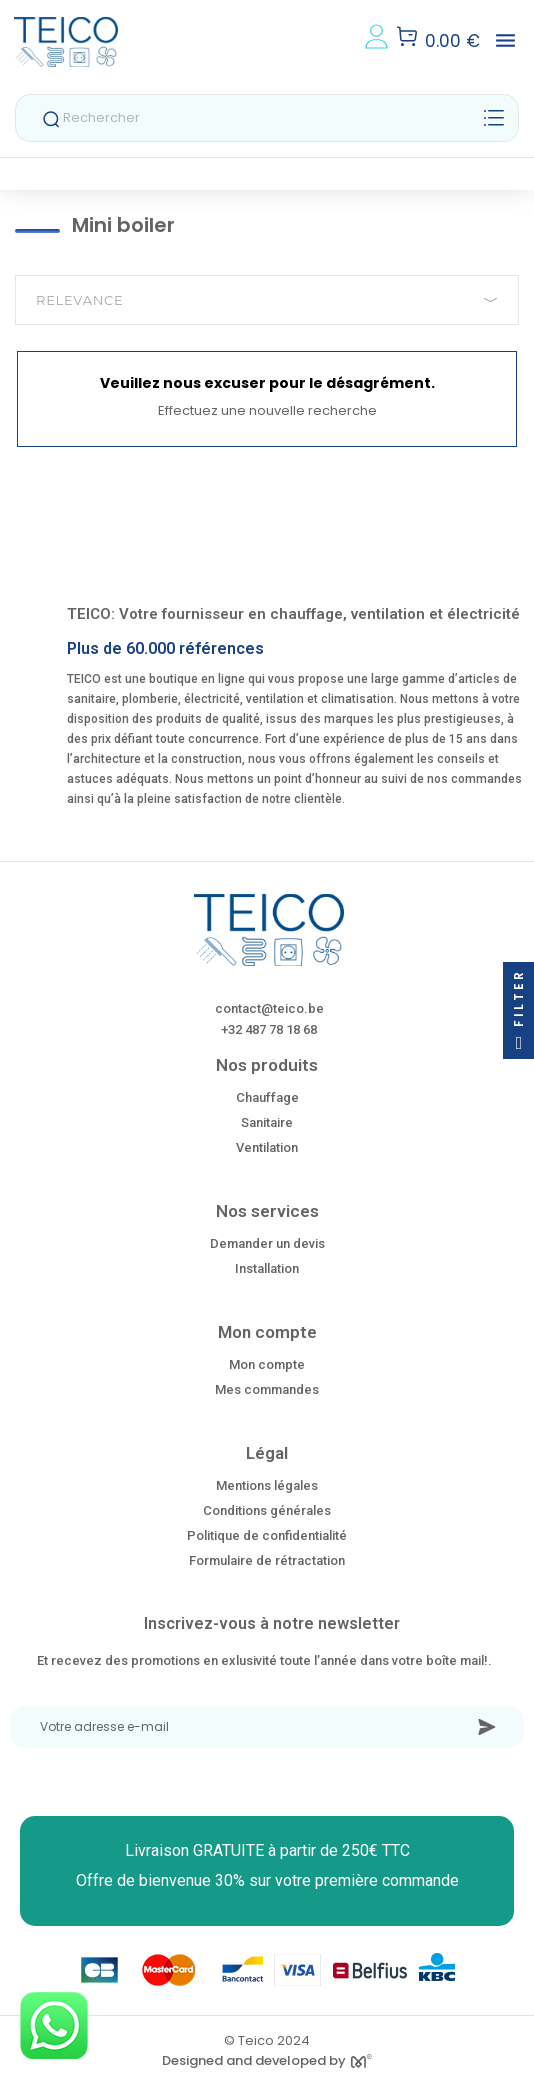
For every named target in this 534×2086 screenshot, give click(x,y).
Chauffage (267, 1097)
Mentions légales (267, 1485)
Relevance (267, 300)
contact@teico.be (269, 1008)
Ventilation (267, 1147)
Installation (267, 1268)
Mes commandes (267, 1389)
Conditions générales (267, 1510)
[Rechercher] (267, 118)
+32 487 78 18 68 (269, 1029)
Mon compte (267, 1364)
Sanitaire (267, 1122)
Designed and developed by (267, 2060)
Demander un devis (267, 1243)
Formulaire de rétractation (267, 1560)
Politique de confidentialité (267, 1535)
